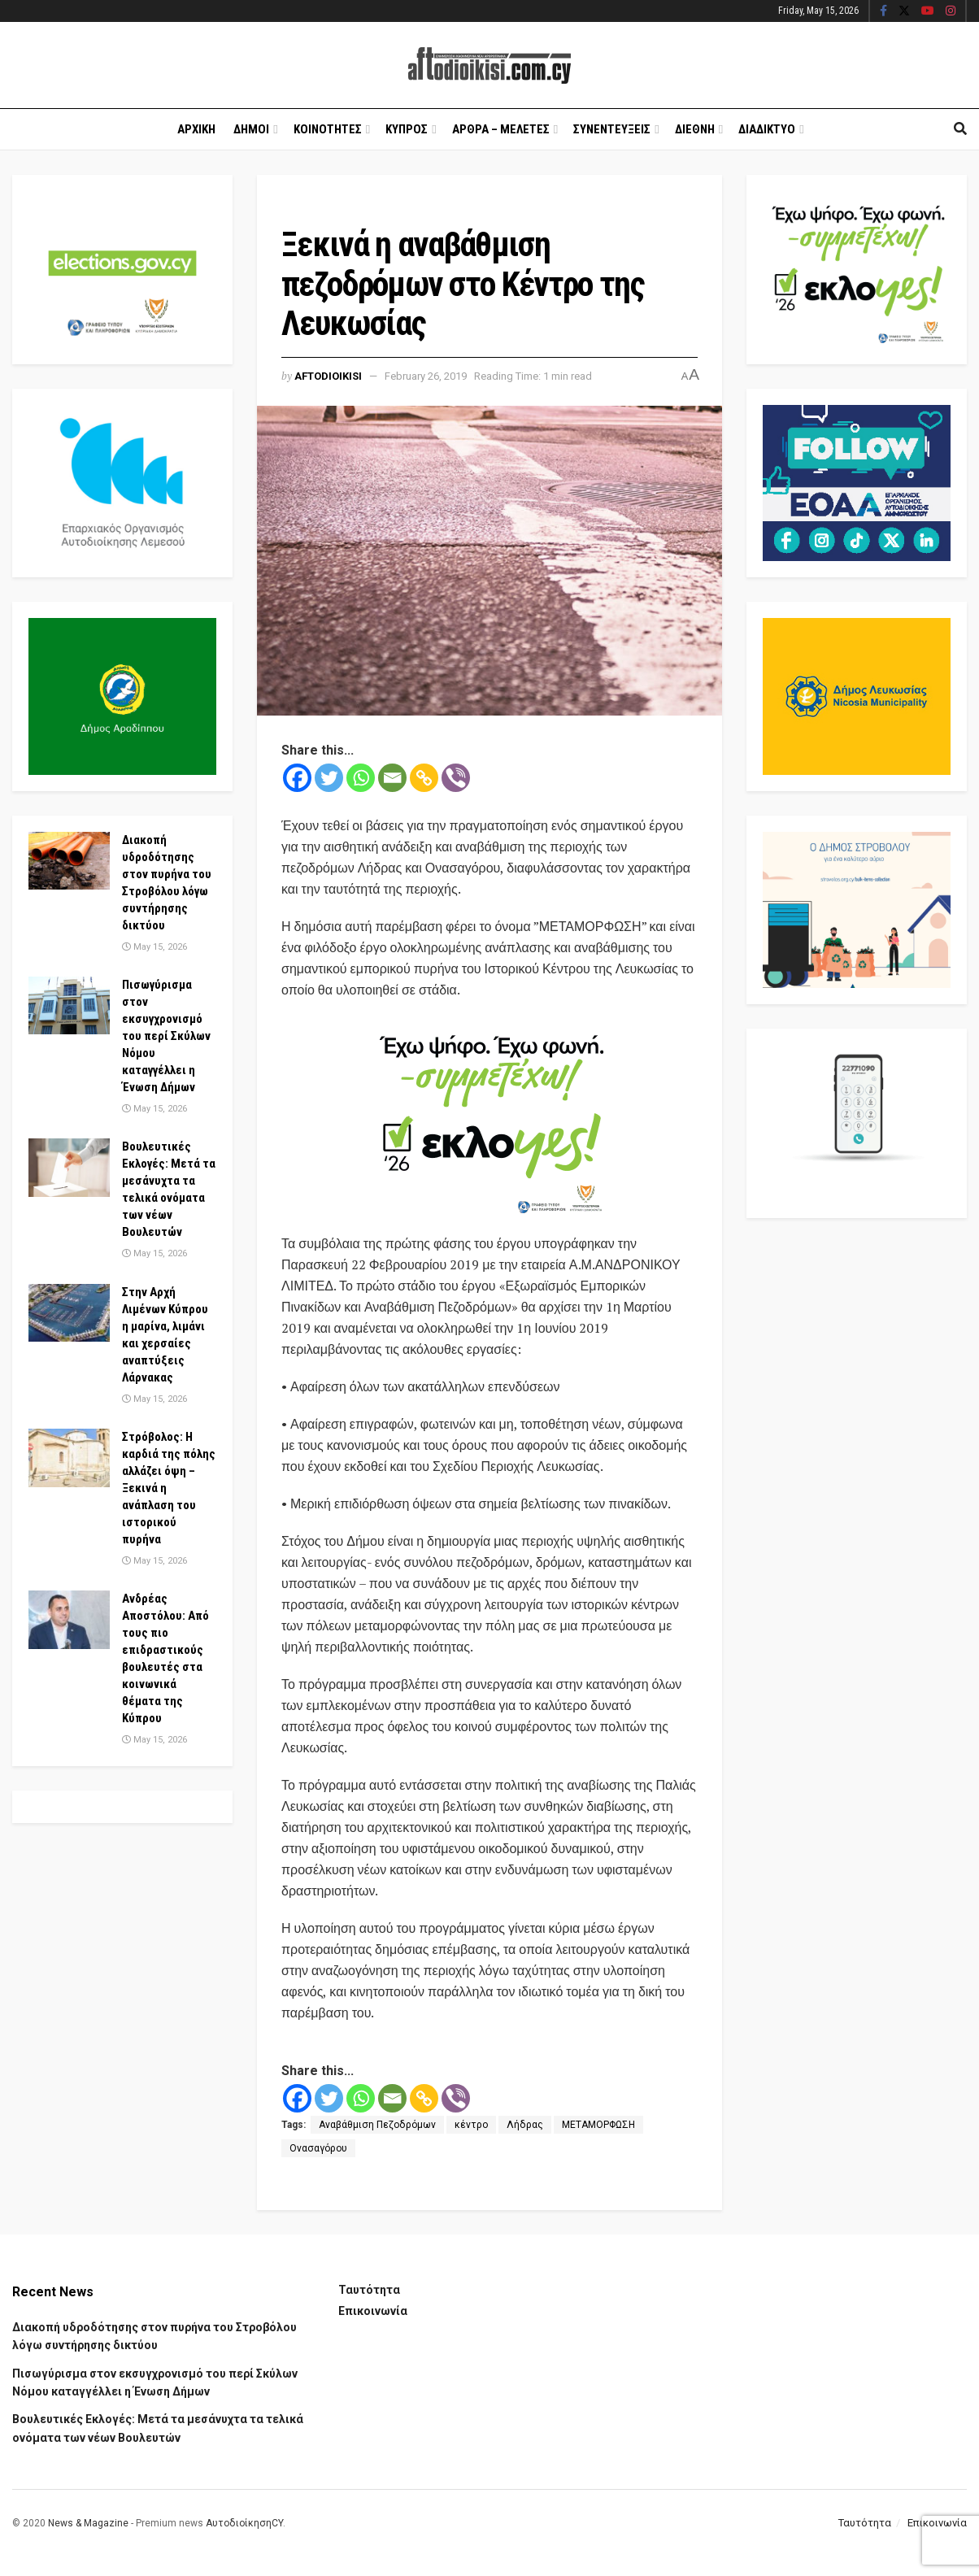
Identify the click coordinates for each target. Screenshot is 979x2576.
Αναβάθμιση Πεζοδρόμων (377, 2124)
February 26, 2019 (426, 376)
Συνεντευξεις (611, 129)
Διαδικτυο (766, 129)
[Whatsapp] (360, 778)
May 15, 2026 (154, 947)
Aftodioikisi (328, 376)
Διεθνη (695, 129)
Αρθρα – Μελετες (501, 129)
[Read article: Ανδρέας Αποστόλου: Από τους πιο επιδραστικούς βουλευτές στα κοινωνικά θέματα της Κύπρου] (69, 1619)
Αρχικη (196, 129)
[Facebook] (297, 778)
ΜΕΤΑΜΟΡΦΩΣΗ (598, 2124)
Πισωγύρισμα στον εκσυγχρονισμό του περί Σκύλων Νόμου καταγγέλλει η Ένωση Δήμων (166, 1035)
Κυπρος (406, 129)
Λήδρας (525, 2124)
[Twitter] (329, 778)
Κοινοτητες (328, 129)
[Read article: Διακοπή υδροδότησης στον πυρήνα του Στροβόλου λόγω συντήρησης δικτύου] (69, 861)
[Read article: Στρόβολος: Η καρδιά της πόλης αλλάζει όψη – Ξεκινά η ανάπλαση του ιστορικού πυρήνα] (69, 1458)
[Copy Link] (424, 778)
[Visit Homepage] (489, 65)
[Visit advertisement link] (489, 1118)
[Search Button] (960, 129)
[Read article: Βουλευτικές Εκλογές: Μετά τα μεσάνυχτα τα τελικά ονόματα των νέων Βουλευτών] (69, 1167)
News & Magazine (88, 2523)
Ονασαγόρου (318, 2148)
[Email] (392, 778)
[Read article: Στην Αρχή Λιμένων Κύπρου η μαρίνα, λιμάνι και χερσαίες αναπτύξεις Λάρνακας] (69, 1313)
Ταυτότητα (369, 2289)
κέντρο (471, 2124)
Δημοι (251, 129)
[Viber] (456, 778)
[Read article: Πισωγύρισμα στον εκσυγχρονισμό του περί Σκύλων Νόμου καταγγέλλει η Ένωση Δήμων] (69, 1006)
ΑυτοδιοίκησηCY (244, 2523)
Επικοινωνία (372, 2310)
